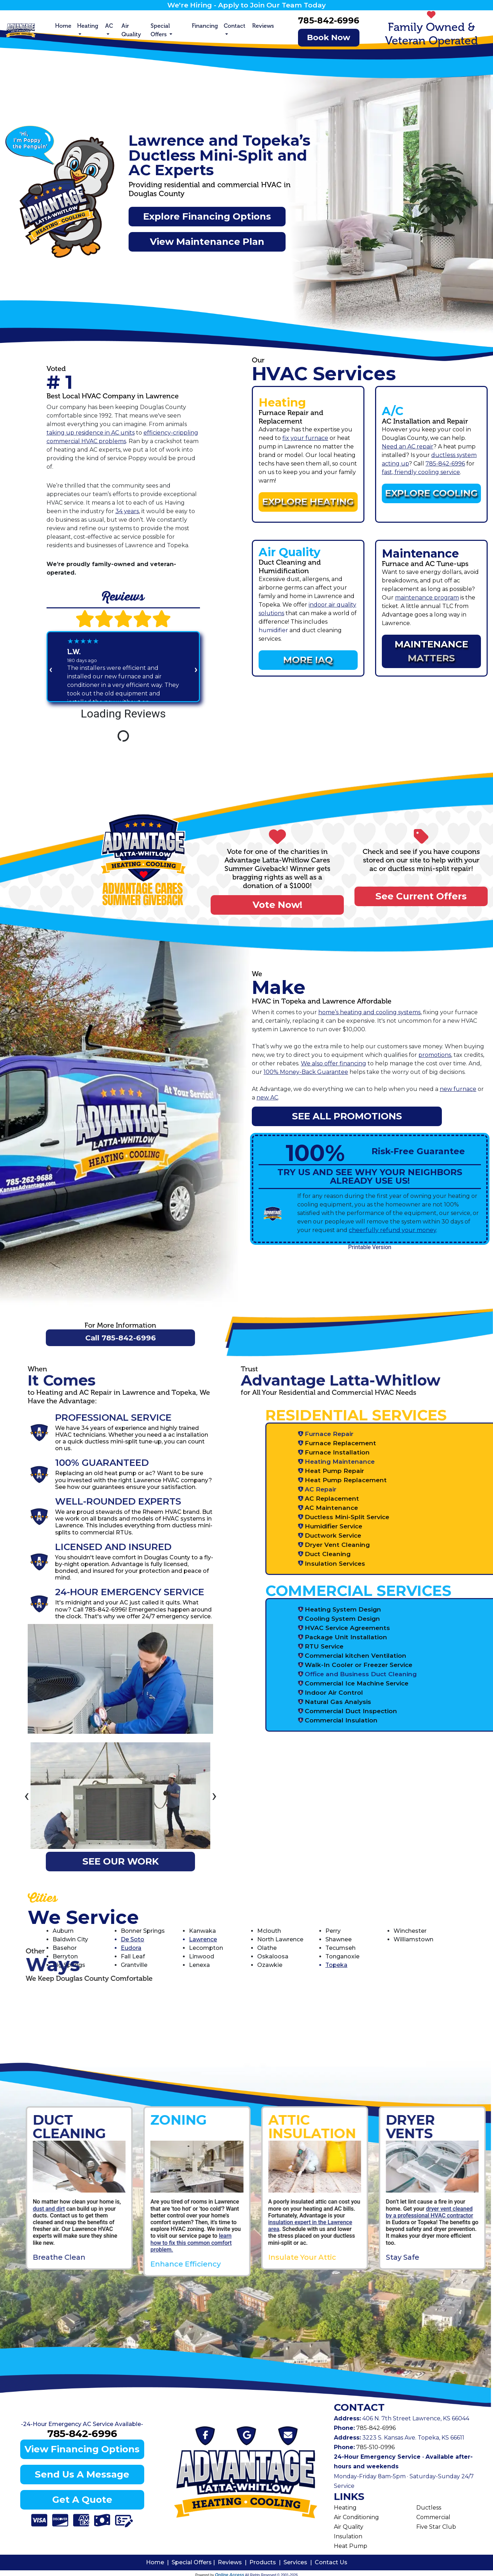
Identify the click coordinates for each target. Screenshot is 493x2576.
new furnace (458, 1089)
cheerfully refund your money (392, 1230)
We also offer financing (333, 1063)
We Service (83, 1916)
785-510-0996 (375, 2446)
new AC (267, 1097)
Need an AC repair (407, 446)
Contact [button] (234, 25)
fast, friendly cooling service (421, 472)
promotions (434, 1055)
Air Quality (131, 30)
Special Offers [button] (160, 30)
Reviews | (233, 2562)
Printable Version (369, 1247)
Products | (266, 2562)
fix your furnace (305, 438)
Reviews (263, 25)
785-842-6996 (328, 20)
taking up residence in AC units (91, 432)
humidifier (273, 630)
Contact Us (331, 2562)
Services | (299, 2562)
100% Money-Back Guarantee (306, 1072)
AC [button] (109, 25)
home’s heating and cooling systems (369, 1012)
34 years (127, 511)
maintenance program (427, 597)
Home (63, 25)
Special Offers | (195, 2562)
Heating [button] (87, 25)
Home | (159, 2562)
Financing (205, 25)
